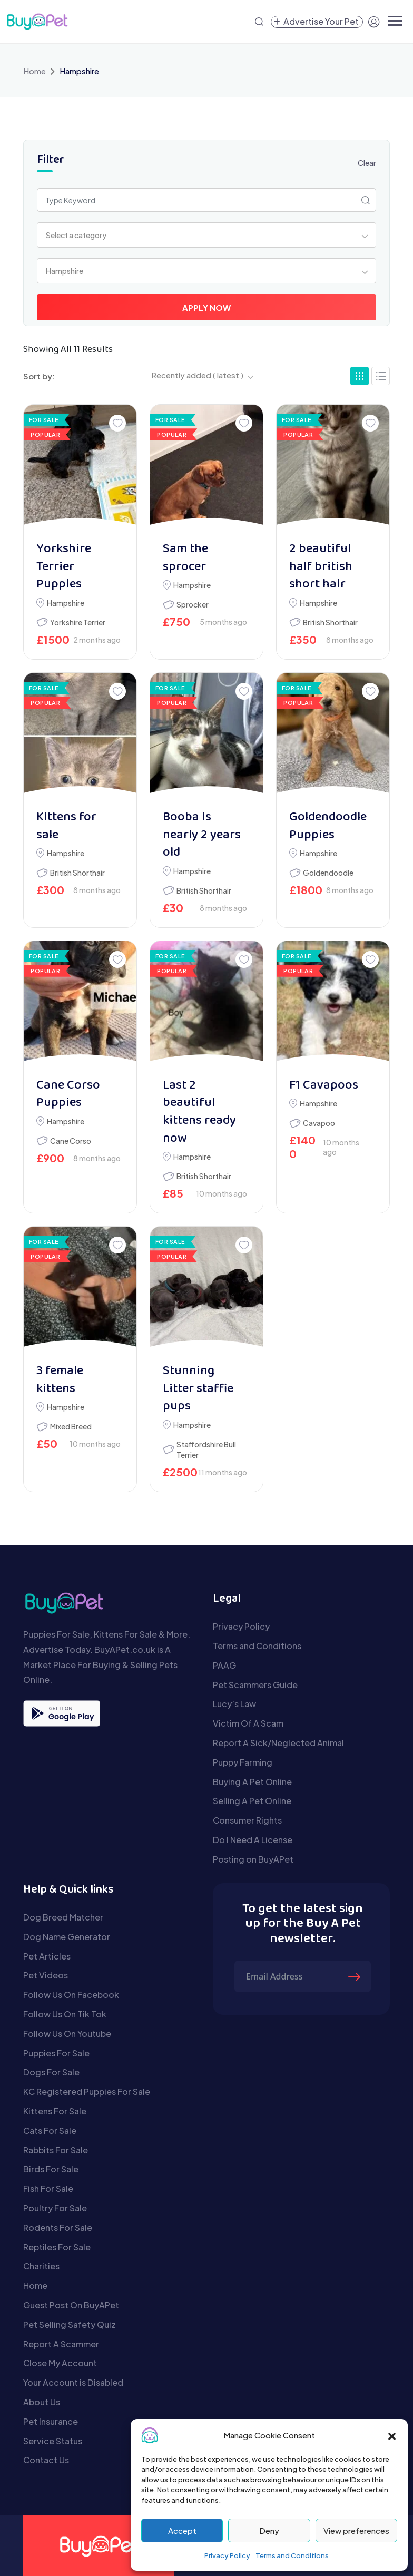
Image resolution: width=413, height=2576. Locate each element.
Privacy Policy (227, 2555)
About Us (41, 2401)
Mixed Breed (71, 1426)
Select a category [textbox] (76, 235)
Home (34, 71)
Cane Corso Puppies (68, 1094)
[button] (392, 2435)
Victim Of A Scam (248, 1723)
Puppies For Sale (56, 2053)
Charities (41, 2265)
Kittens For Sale (54, 2111)
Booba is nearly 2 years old (202, 835)
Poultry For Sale (55, 2207)
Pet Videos (45, 1975)
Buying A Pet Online (252, 1781)
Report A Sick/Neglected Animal (278, 1742)
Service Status (52, 2440)
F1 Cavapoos (323, 1085)
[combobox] (206, 235)
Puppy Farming (242, 1762)
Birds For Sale (50, 2169)
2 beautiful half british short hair (320, 566)
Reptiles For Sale (57, 2246)
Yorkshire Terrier (77, 622)
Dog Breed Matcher (63, 1917)
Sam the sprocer (185, 558)
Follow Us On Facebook (71, 1994)
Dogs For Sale (51, 2072)
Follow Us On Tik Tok (64, 2014)
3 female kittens (59, 1380)
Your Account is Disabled (73, 2382)
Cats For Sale (49, 2130)
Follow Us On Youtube (67, 2033)
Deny (269, 2530)
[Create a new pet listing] (317, 22)
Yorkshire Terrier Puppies (63, 566)
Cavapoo (319, 1123)
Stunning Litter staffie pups (198, 1388)
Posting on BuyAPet (253, 1859)
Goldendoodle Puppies (328, 826)
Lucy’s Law (234, 1703)
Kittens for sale (66, 826)
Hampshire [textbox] (64, 271)
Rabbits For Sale (55, 2150)
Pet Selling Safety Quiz (69, 2324)
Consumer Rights (247, 1820)
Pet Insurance (50, 2421)
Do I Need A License (252, 1839)
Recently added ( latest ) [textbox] (197, 375)
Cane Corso (70, 1140)
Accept (182, 2530)
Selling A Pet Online (252, 1800)
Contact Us (46, 2459)
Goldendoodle (328, 872)
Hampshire (65, 603)
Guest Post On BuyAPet (71, 2304)
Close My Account (60, 2362)
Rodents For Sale (57, 2227)
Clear (367, 163)
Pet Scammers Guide (255, 1684)
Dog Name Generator (66, 1936)
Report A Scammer (61, 2343)
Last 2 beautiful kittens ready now (199, 1112)
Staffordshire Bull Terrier (206, 1449)
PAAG (224, 1665)
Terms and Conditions (292, 2555)
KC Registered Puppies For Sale (86, 2091)
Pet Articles (47, 1956)
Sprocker (192, 604)
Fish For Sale (48, 2188)
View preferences (356, 2530)
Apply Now (206, 307)
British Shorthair (330, 622)
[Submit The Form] (355, 1976)
